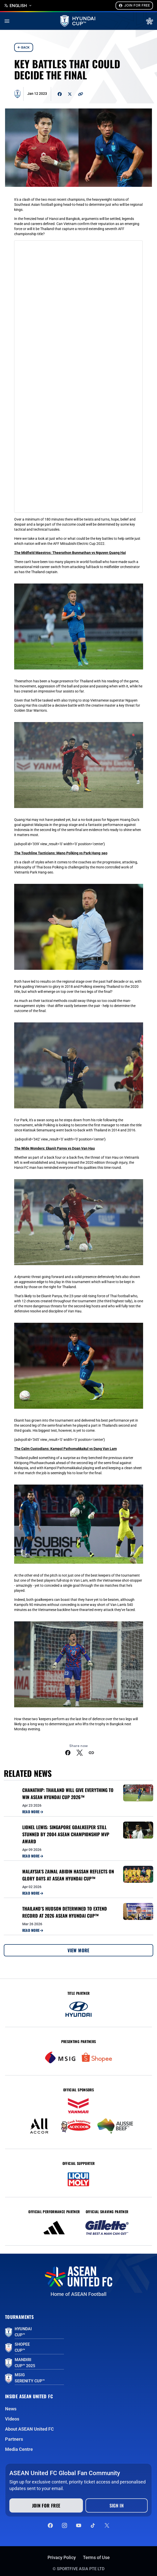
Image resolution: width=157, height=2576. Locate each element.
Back (24, 47)
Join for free (46, 2505)
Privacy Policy (62, 2557)
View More (78, 1950)
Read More (32, 1812)
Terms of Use (96, 2557)
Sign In (116, 2505)
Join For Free (134, 5)
